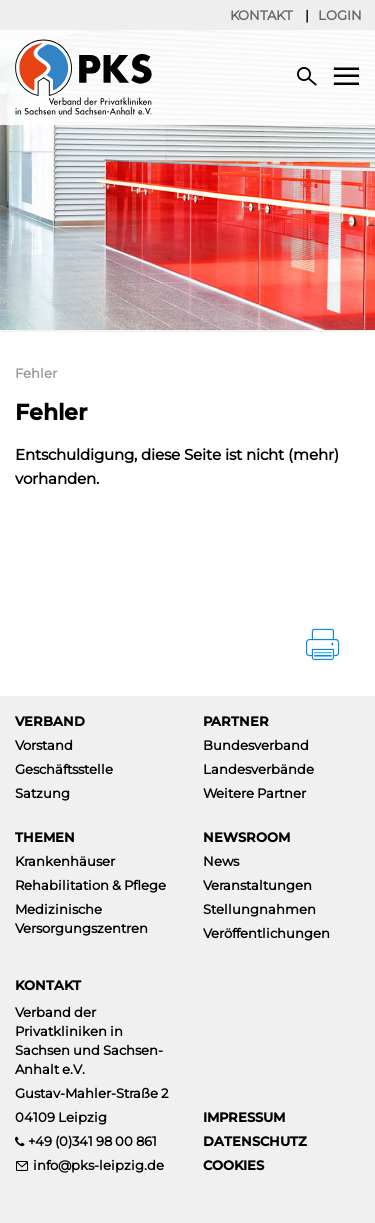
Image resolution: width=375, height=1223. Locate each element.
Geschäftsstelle (64, 769)
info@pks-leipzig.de (98, 1165)
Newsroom (246, 837)
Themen (45, 837)
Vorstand (44, 745)
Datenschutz (255, 1141)
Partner (236, 721)
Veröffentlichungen (266, 933)
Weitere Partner (254, 793)
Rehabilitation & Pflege (90, 885)
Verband (50, 721)
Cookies (233, 1165)
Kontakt (261, 15)
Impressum (244, 1117)
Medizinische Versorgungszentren (81, 918)
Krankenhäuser (65, 861)
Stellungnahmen (259, 909)
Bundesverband (256, 745)
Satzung (42, 793)
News (221, 861)
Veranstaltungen (257, 885)
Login (340, 15)
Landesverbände (258, 769)
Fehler (36, 373)
